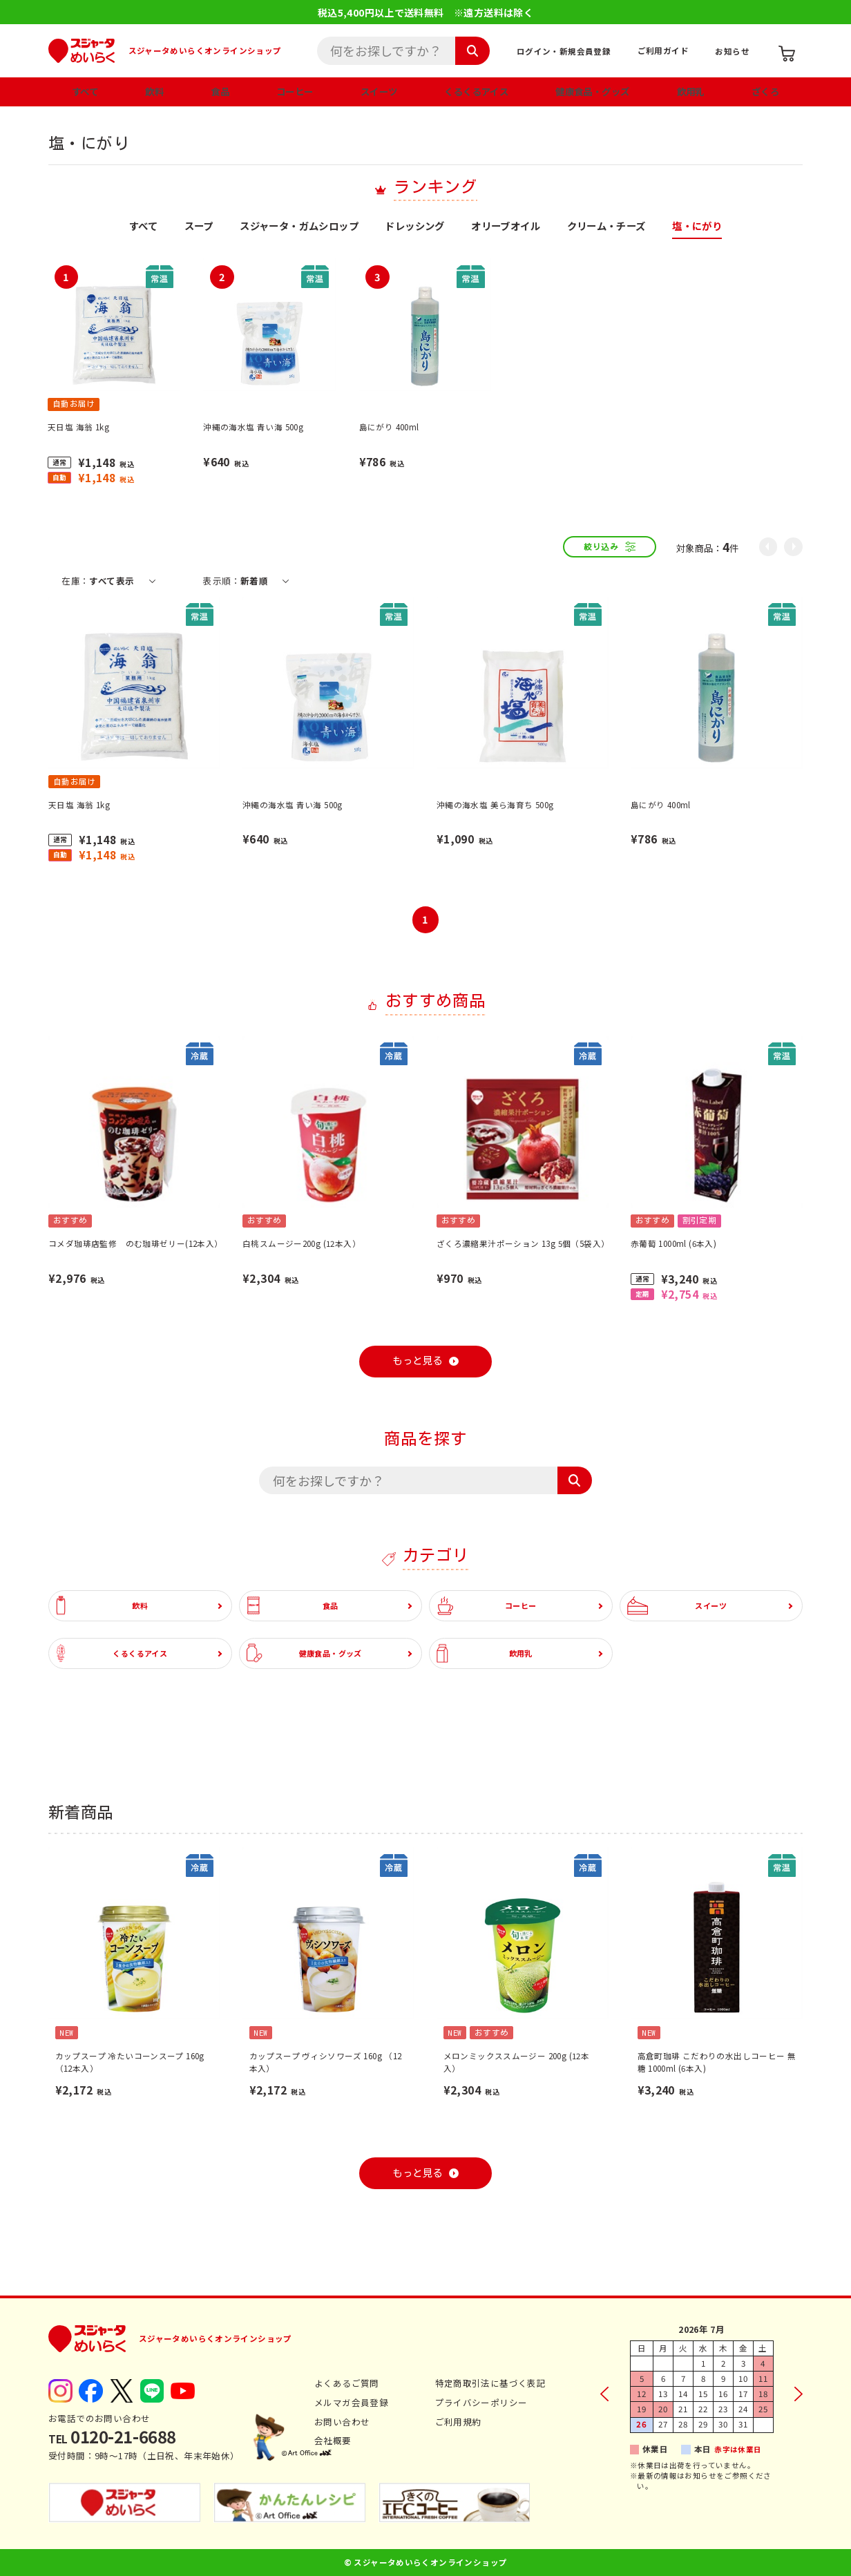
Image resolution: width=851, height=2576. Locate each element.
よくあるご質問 (346, 2382)
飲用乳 (691, 91)
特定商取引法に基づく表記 (490, 2382)
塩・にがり (697, 227)
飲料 (154, 91)
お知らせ (732, 51)
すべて (85, 91)
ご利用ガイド (663, 50)
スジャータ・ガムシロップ (299, 227)
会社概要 (333, 2440)
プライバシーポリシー (481, 2402)
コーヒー (295, 91)
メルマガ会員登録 (351, 2402)
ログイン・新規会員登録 (564, 51)
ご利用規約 (458, 2421)
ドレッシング (414, 227)
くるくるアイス (476, 91)
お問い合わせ (342, 2421)
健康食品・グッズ (592, 91)
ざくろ (765, 91)
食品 (220, 91)
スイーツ (379, 91)
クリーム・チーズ (606, 227)
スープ (198, 227)
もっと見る (417, 1360)
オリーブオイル (505, 227)
